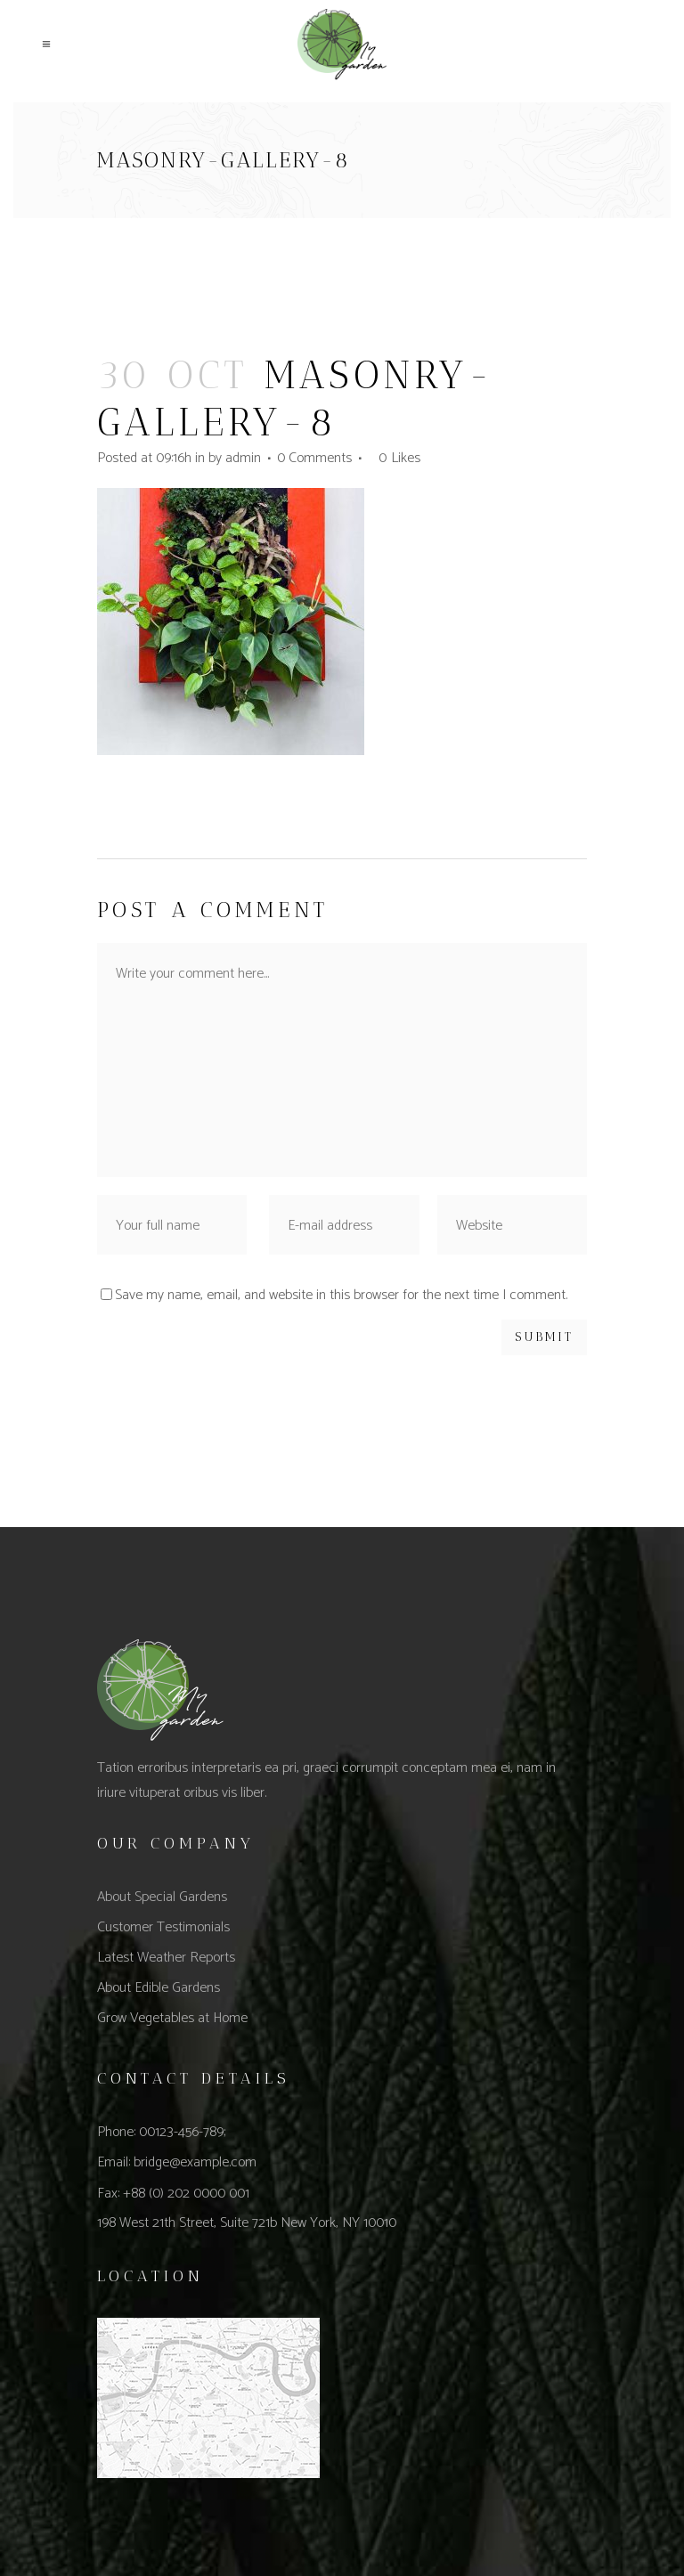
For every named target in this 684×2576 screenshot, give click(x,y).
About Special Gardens (162, 1897)
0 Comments (314, 458)
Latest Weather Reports (166, 1957)
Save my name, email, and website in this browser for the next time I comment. (341, 1295)
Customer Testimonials (163, 1927)
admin (243, 458)
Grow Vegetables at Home (172, 2018)
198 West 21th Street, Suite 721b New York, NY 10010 (246, 2223)
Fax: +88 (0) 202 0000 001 (173, 2194)
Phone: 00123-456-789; (161, 2132)
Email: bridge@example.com (176, 2162)
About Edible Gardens (158, 1987)
